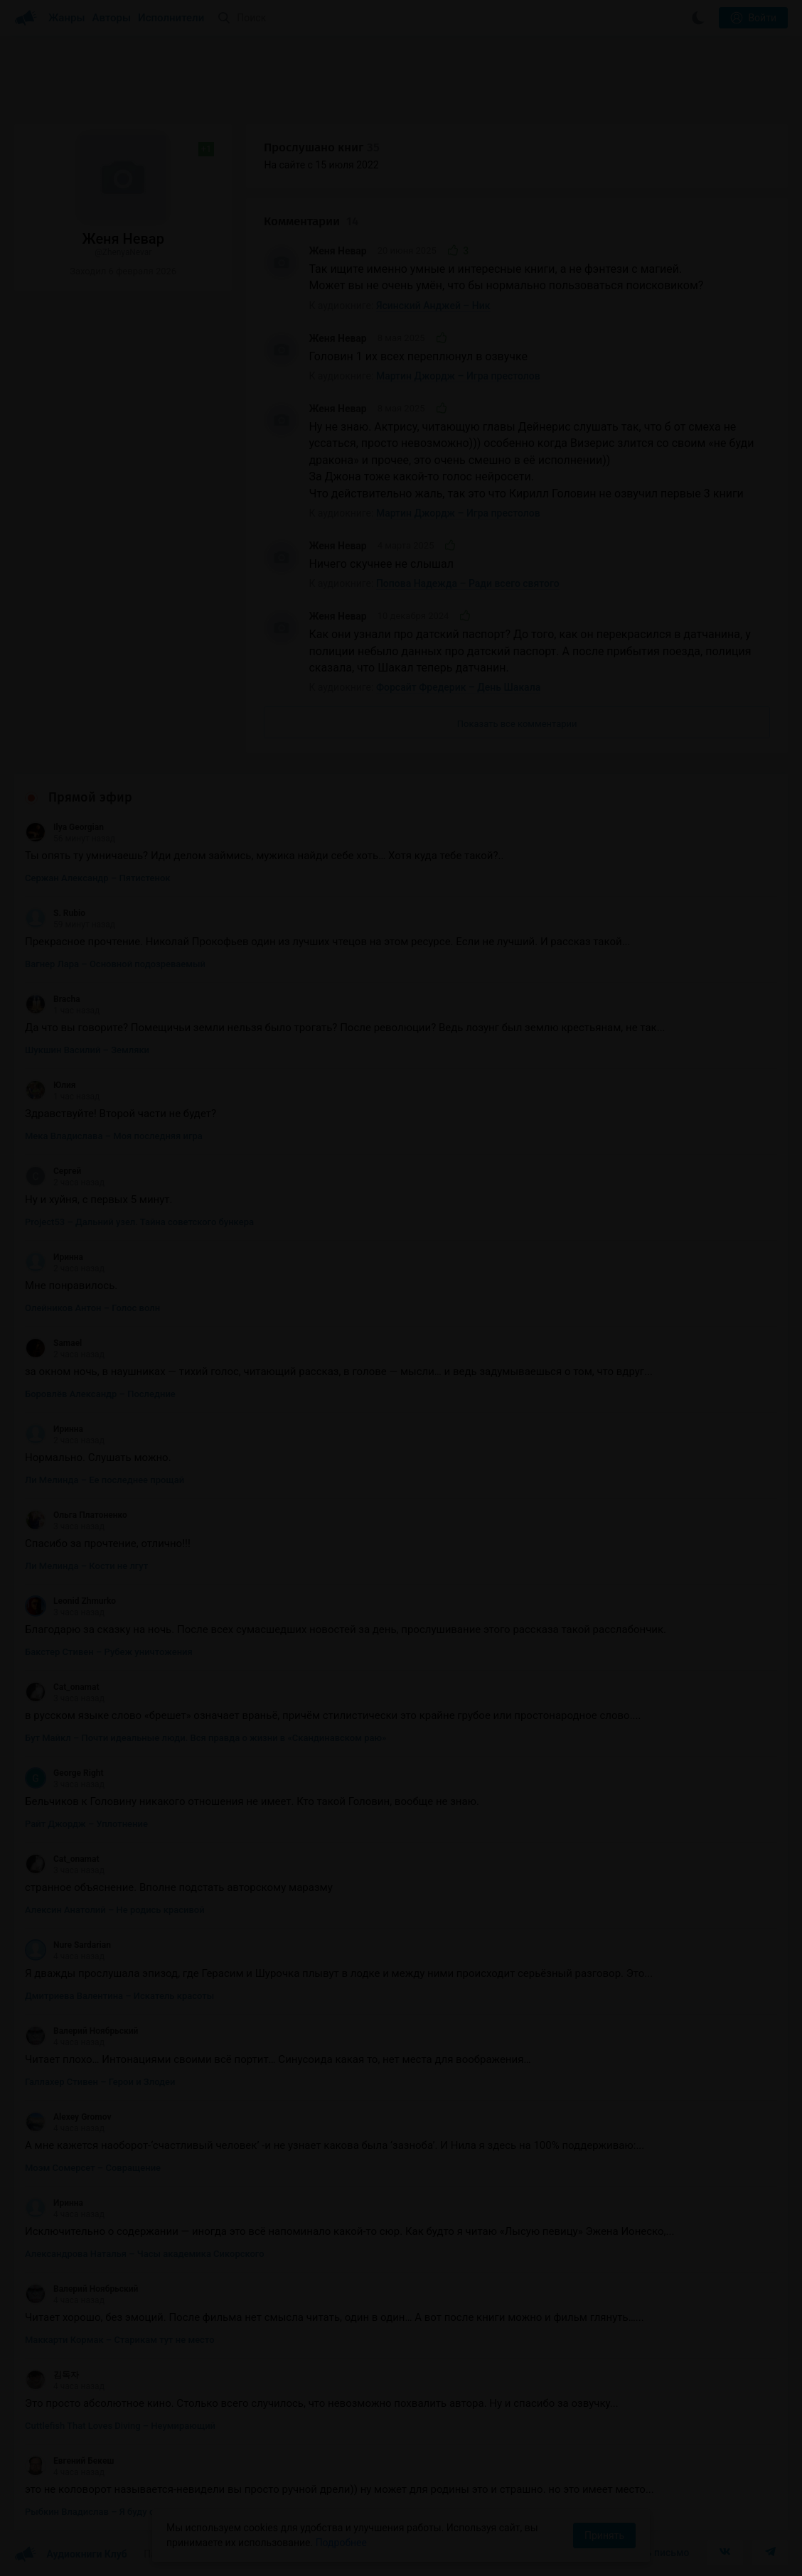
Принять (604, 2535)
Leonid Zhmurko (70, 1601)
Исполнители (171, 17)
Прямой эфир (90, 797)
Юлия (50, 1085)
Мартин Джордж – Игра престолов (458, 376)
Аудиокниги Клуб (70, 2554)
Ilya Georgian (64, 827)
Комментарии (311, 221)
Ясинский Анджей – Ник (433, 305)
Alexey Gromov (68, 2117)
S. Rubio (55, 913)
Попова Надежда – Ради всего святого (468, 583)
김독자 (52, 2375)
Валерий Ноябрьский (81, 2031)
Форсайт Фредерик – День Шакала (458, 687)
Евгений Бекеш (69, 2461)
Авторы (112, 17)
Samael (53, 1343)
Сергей (53, 1171)
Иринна (54, 1257)
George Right (64, 1773)
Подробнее (341, 2542)
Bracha (52, 999)
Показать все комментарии (517, 723)
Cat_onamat (62, 1687)
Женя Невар (337, 250)
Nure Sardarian (68, 1945)
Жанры (66, 17)
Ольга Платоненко (76, 1515)
